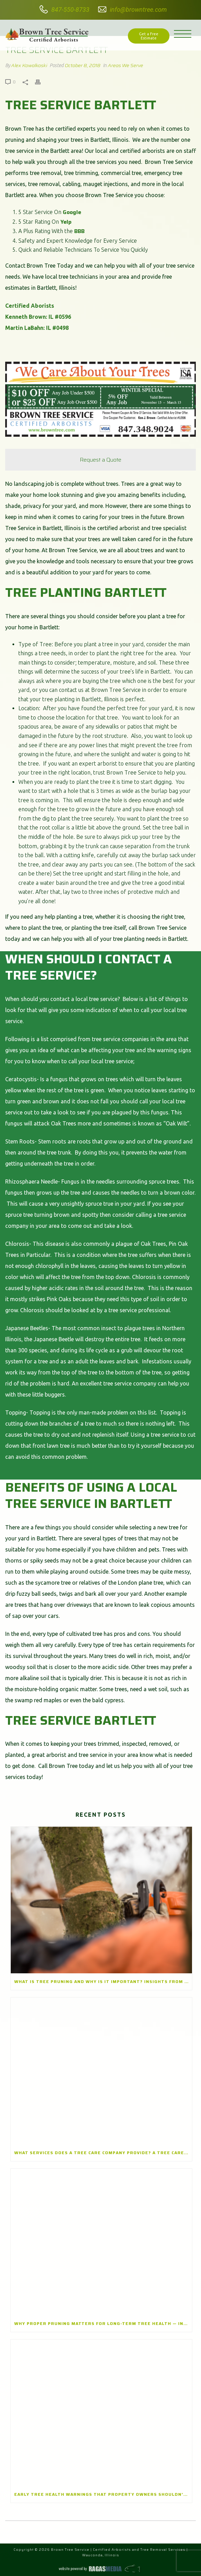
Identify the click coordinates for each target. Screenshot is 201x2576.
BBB (79, 231)
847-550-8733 (70, 9)
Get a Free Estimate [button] (148, 36)
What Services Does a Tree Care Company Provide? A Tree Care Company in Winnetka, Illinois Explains (103, 2152)
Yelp (65, 221)
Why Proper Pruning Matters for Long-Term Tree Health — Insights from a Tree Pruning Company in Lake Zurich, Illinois (103, 2323)
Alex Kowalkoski (29, 65)
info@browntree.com (138, 9)
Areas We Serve (125, 65)
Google (72, 212)
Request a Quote (100, 459)
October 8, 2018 (83, 65)
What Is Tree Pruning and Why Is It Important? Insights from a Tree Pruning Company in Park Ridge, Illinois (103, 1981)
